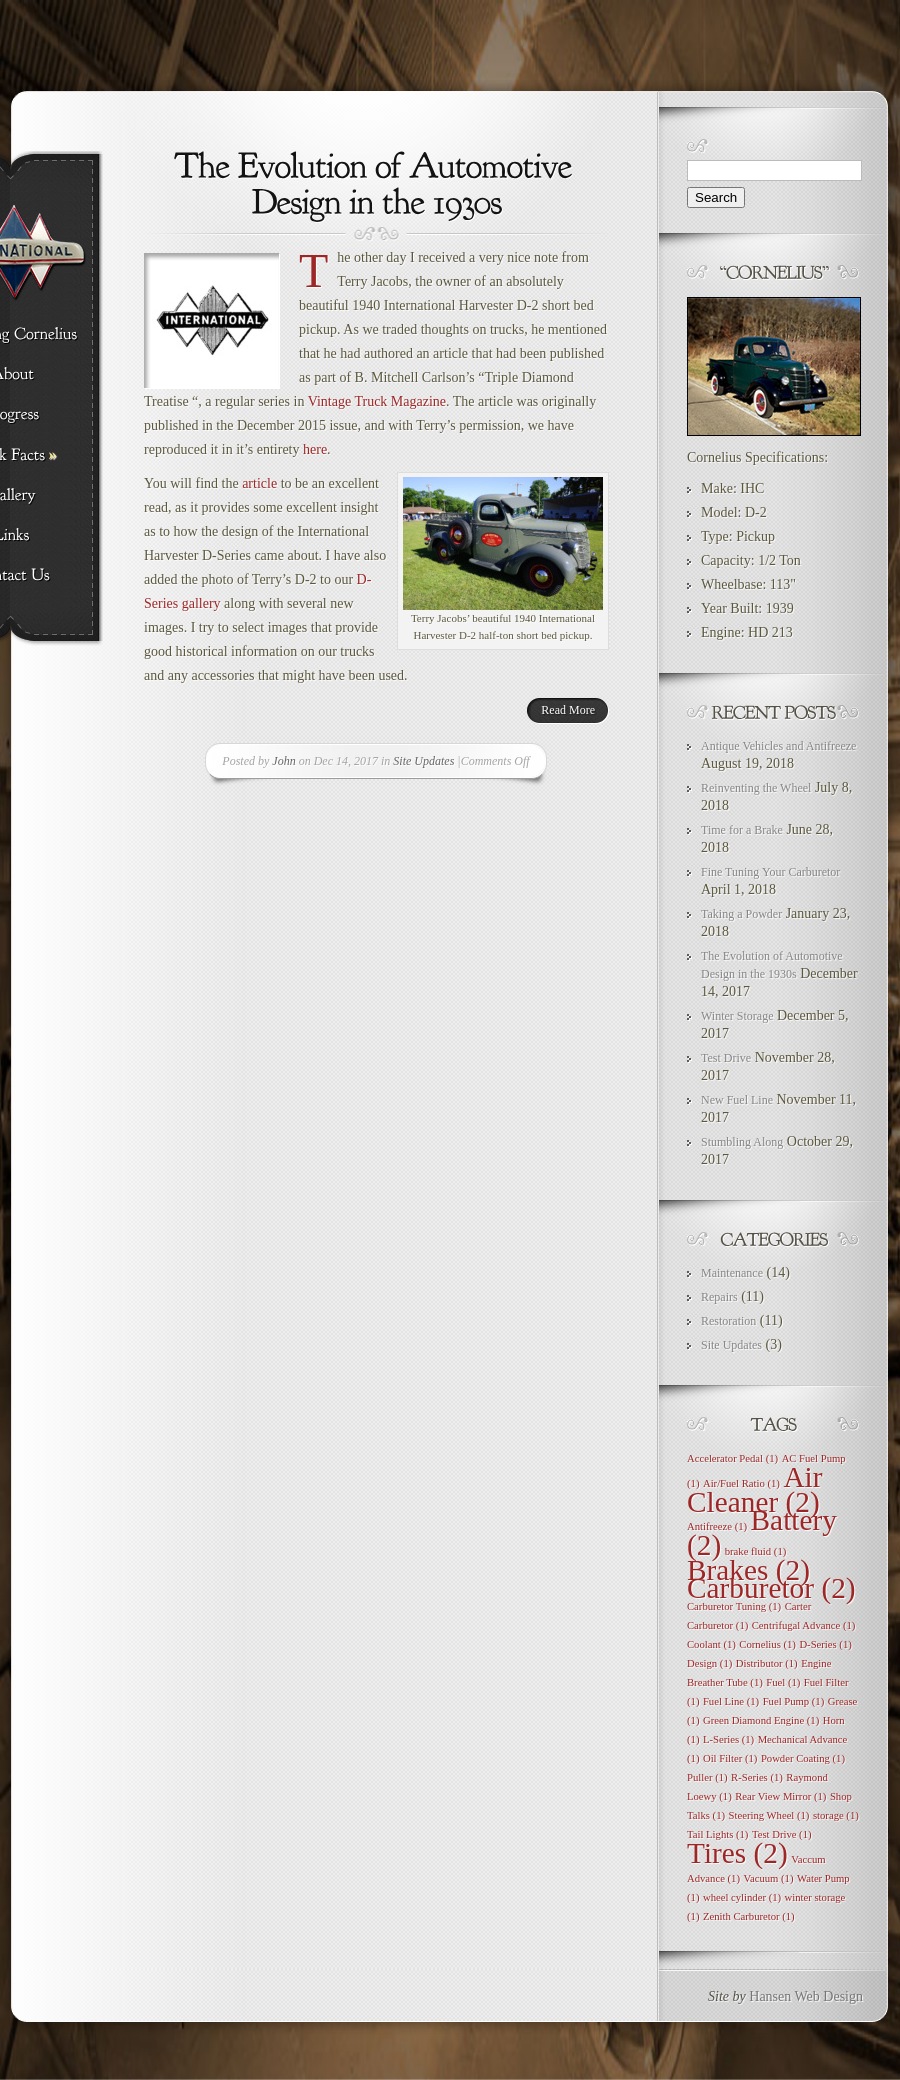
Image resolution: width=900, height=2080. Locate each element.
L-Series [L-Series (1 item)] (728, 1739)
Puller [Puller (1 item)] (707, 1777)
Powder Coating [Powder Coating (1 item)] (803, 1758)
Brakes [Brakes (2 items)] (748, 1570)
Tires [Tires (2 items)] (737, 1853)
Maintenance (732, 1273)
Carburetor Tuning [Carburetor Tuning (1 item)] (734, 1606)
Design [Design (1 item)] (709, 1663)
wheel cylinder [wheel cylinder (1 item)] (742, 1897)
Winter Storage (737, 1016)
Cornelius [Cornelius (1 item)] (767, 1644)
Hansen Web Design (806, 1996)
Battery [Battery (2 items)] (762, 1532)
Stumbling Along (742, 1142)
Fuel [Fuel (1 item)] (783, 1682)
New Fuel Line (737, 1100)
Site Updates (423, 761)
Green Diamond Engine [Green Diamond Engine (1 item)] (761, 1720)
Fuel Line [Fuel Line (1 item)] (731, 1701)
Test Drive (726, 1058)
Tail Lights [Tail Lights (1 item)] (717, 1834)
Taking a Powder (741, 914)
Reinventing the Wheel (756, 788)
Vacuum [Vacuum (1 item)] (768, 1878)
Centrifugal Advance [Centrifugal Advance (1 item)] (804, 1625)
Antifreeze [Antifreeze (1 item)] (717, 1526)
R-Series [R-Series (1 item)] (757, 1777)
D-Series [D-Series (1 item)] (825, 1644)
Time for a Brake (742, 830)
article (259, 483)
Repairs (719, 1297)
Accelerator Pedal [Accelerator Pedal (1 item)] (732, 1458)
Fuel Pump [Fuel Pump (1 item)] (794, 1701)
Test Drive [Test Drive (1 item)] (782, 1834)
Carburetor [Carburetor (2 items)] (771, 1588)
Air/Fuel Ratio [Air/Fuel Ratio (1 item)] (741, 1483)
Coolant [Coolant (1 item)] (711, 1644)
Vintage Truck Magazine (377, 401)
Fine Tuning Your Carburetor (770, 872)
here (315, 449)
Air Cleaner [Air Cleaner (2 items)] (755, 1489)
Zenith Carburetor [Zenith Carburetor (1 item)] (749, 1916)
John (283, 761)
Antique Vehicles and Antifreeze (778, 746)
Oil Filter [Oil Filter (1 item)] (730, 1758)
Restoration (728, 1321)
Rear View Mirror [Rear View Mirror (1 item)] (780, 1796)
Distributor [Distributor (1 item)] (767, 1663)
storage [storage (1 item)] (836, 1815)
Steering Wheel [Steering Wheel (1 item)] (769, 1815)
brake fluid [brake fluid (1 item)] (756, 1551)
